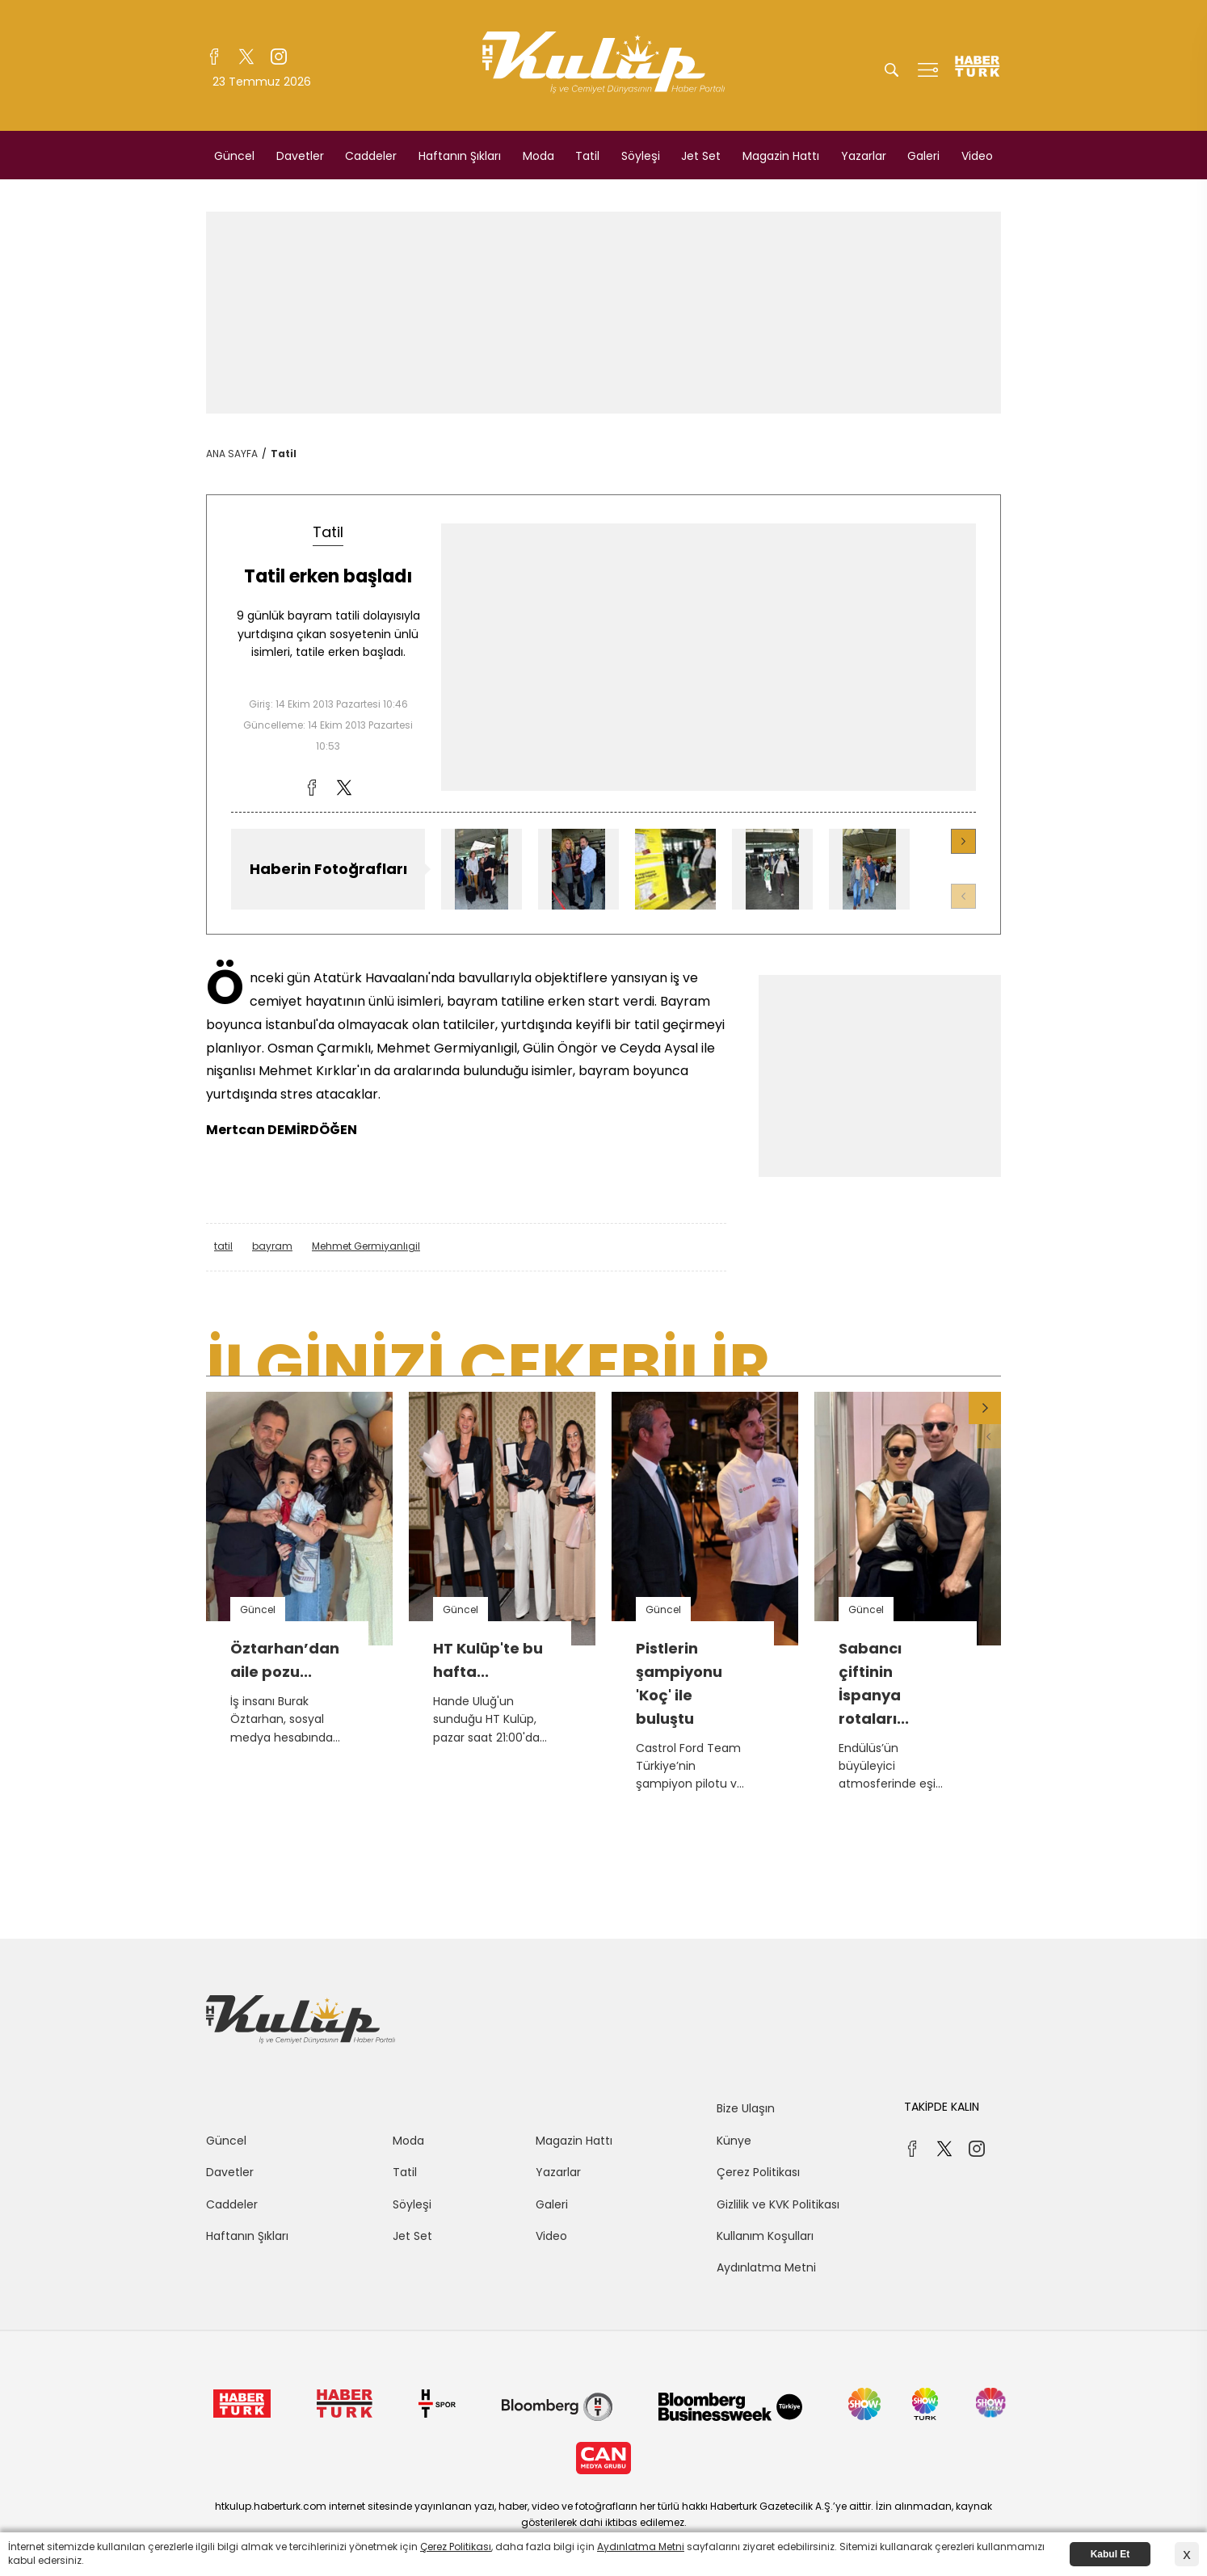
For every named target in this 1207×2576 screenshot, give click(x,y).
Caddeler (371, 156)
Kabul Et (1110, 2554)
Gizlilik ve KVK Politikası (778, 2204)
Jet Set (701, 156)
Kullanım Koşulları (765, 2236)
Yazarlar (863, 156)
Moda (538, 156)
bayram (272, 1246)
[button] (963, 841)
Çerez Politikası (758, 2172)
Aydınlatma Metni (766, 2267)
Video (977, 156)
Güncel (234, 156)
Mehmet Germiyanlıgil (366, 1246)
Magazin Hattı (780, 156)
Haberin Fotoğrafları (328, 869)
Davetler (300, 156)
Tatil (587, 156)
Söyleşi (640, 156)
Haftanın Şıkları (459, 156)
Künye (734, 2141)
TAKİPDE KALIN (941, 2107)
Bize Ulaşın (746, 2108)
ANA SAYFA (232, 453)
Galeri (923, 156)
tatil (223, 1246)
